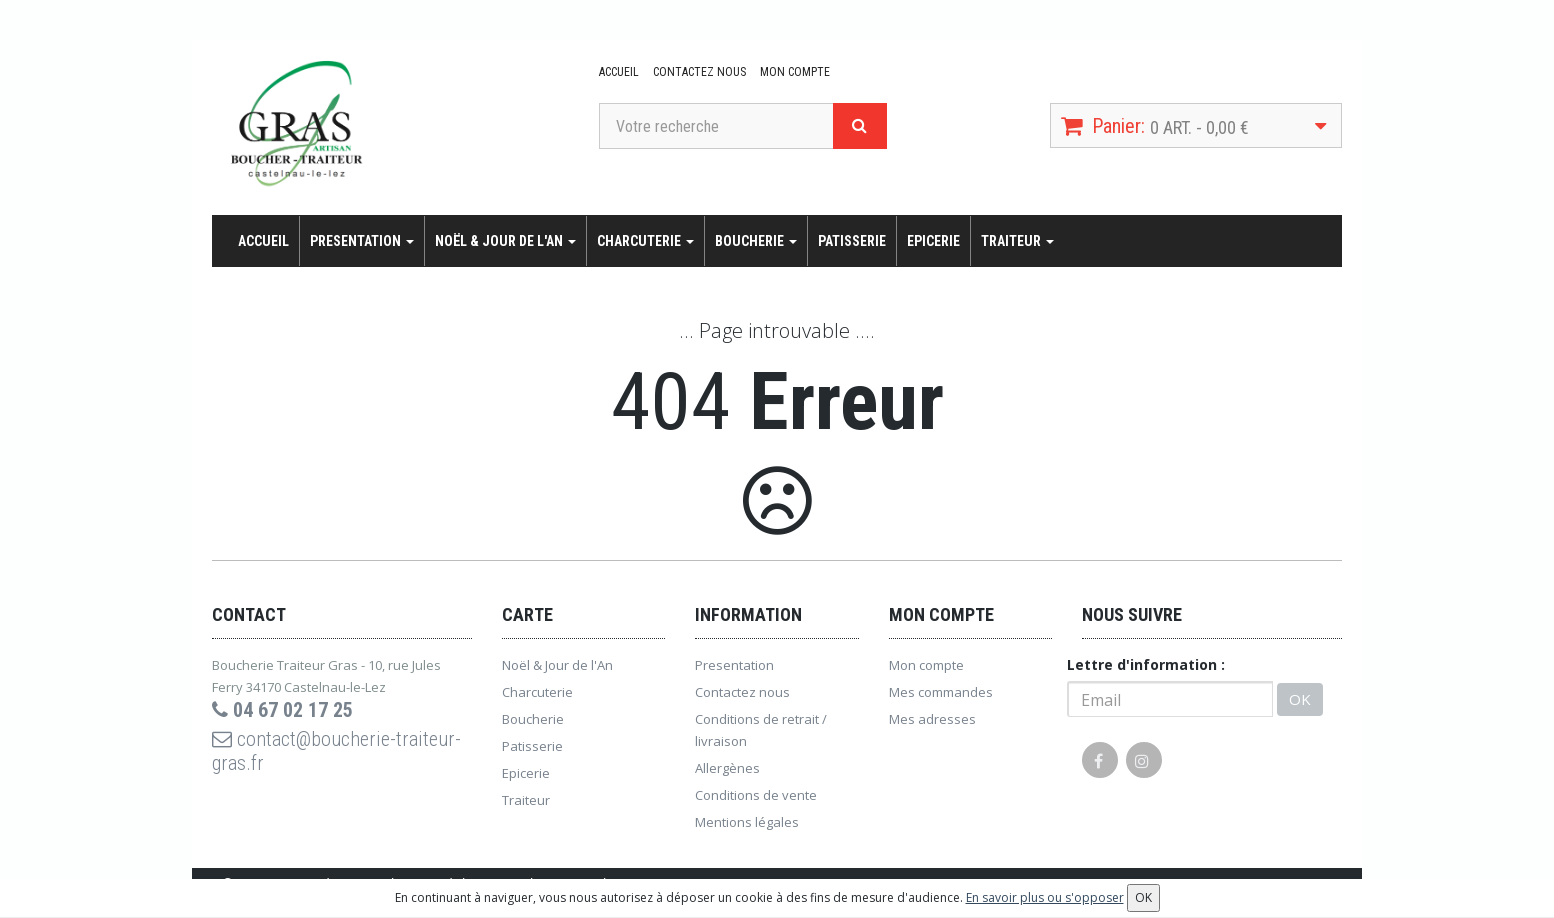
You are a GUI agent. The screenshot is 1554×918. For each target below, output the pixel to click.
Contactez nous (699, 72)
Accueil (619, 72)
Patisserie (852, 241)
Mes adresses (932, 719)
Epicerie (933, 241)
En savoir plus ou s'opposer (1045, 897)
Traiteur (1017, 241)
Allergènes (727, 768)
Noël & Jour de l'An (505, 241)
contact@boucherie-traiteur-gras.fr (336, 751)
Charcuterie (645, 241)
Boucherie (756, 241)
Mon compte (795, 72)
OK (1300, 699)
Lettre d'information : (1146, 664)
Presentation (362, 241)
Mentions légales (747, 822)
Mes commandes (941, 692)
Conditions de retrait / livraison (761, 730)
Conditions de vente (756, 795)
